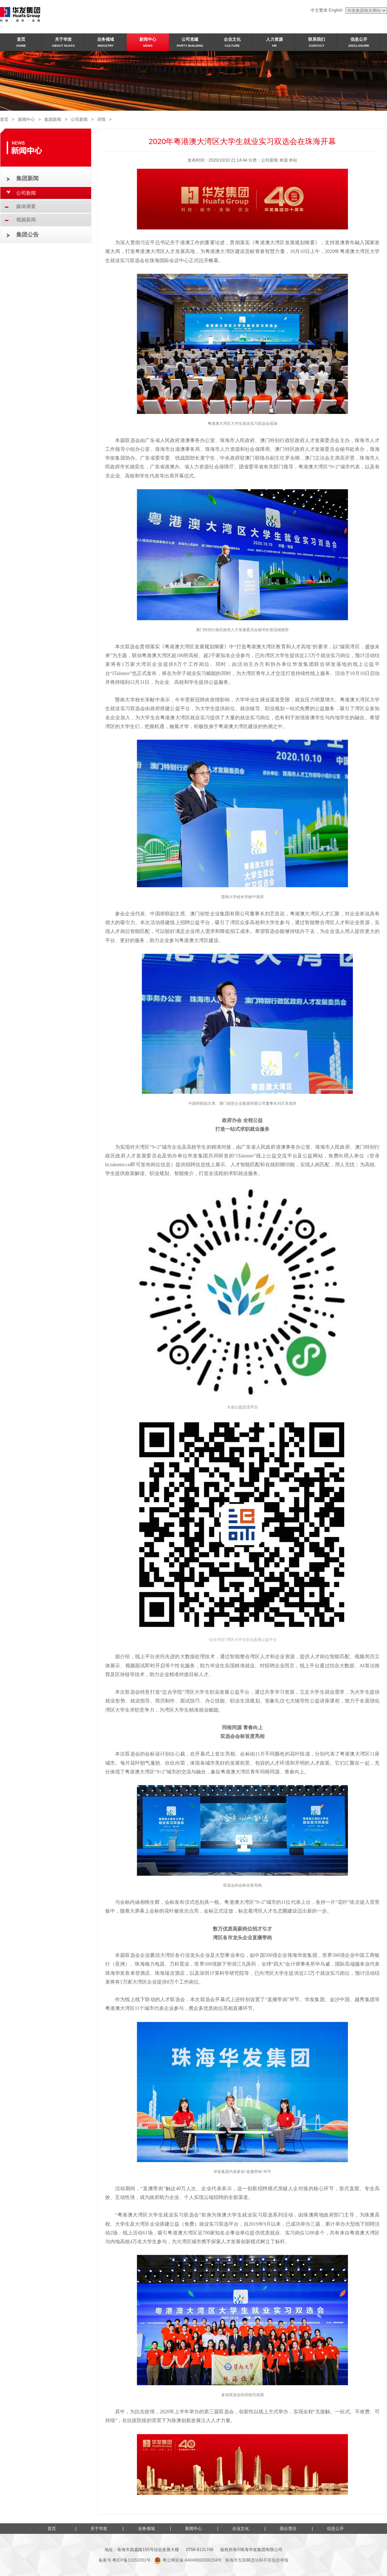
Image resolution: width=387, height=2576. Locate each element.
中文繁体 (319, 10)
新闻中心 (26, 119)
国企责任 (288, 2528)
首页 (4, 119)
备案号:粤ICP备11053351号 (125, 2560)
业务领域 (146, 2528)
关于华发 (98, 2528)
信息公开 (335, 2528)
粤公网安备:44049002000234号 (188, 2560)
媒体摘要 (26, 206)
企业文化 (240, 2528)
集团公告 (27, 235)
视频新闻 (26, 219)
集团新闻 (52, 119)
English (335, 10)
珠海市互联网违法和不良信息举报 (256, 2560)
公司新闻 (79, 119)
